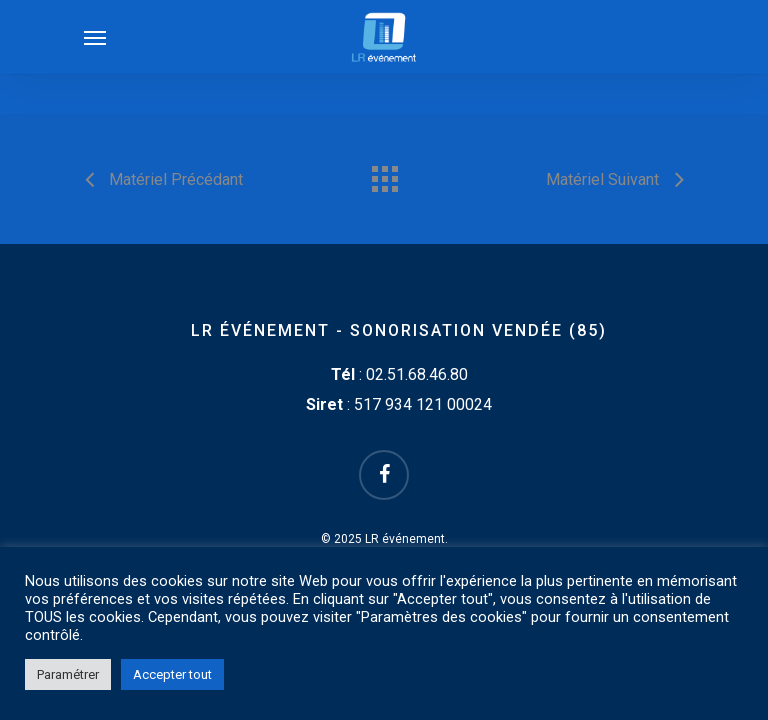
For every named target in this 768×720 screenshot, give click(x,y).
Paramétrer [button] (68, 674)
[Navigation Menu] (95, 37)
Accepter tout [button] (172, 674)
